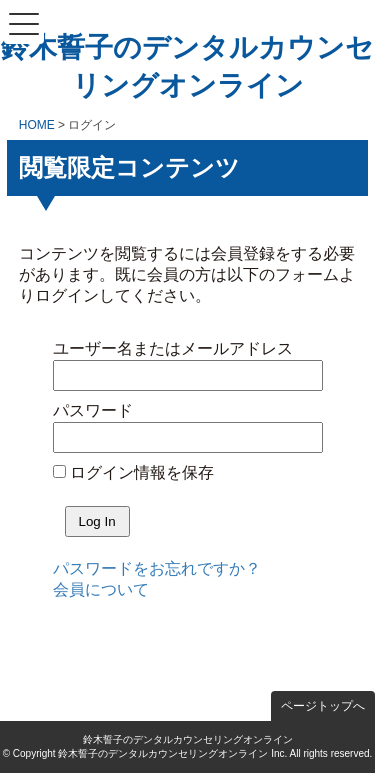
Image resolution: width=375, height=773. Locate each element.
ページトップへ (323, 706)
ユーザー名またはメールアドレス (173, 348)
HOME (37, 125)
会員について (101, 589)
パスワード (93, 410)
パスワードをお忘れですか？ (157, 568)
